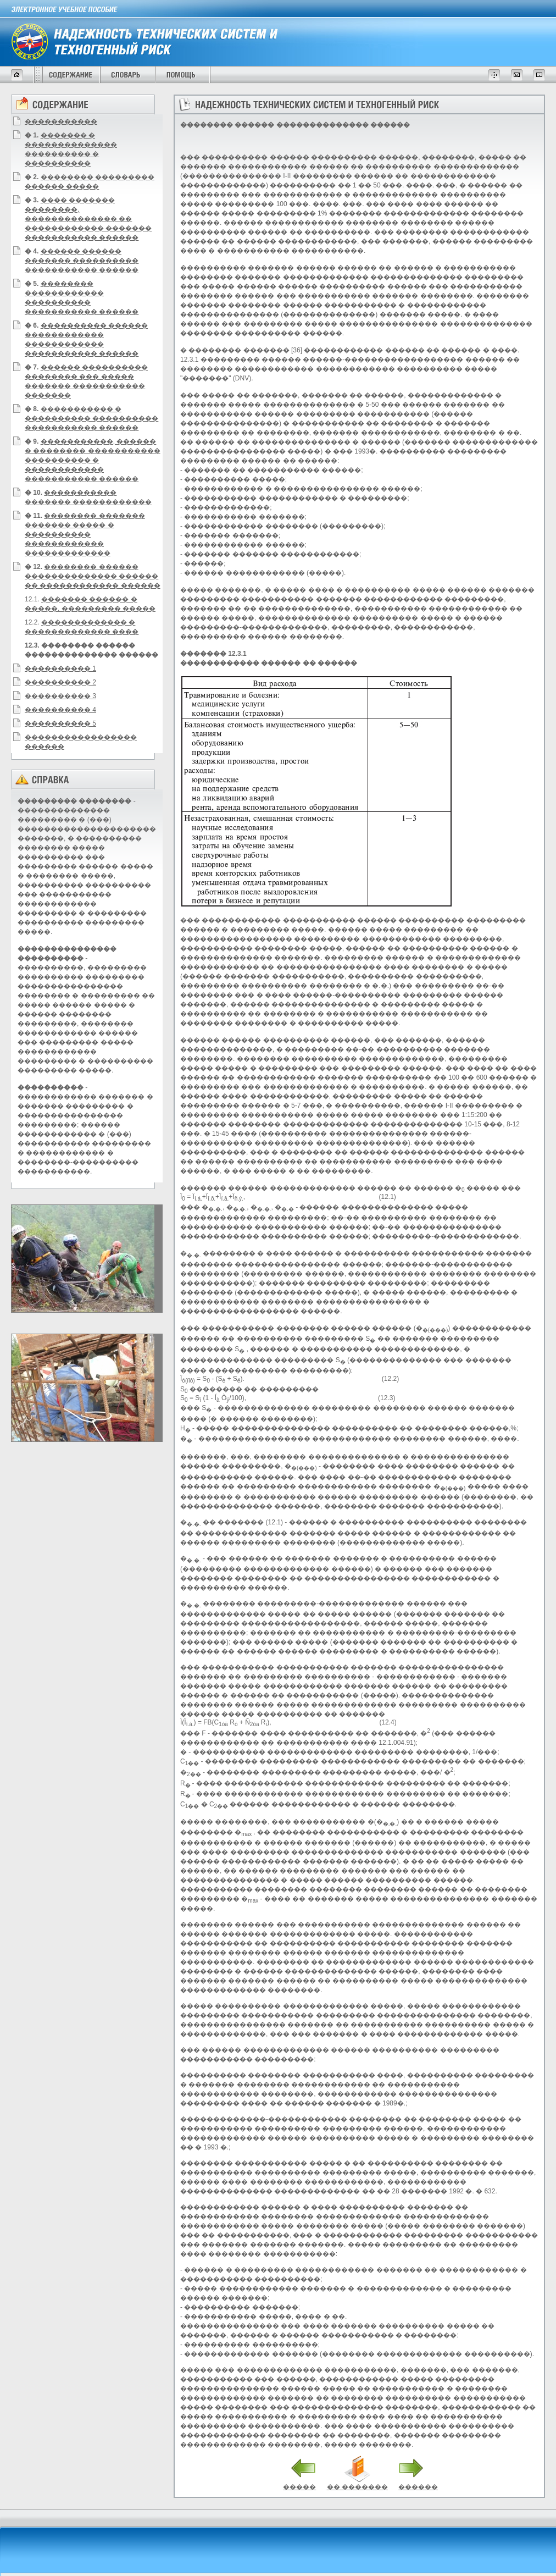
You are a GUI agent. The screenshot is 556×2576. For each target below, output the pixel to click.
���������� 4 (60, 710)
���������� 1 (60, 668)
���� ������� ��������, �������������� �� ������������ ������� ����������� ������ (88, 218)
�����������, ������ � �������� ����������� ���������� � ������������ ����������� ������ (92, 460)
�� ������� (357, 2487)
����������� (61, 121)
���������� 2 (60, 682)
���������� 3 (60, 696)
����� (299, 2487)
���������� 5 (60, 723)
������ (418, 2487)
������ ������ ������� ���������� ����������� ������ (81, 260)
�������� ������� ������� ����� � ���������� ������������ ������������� (85, 534)
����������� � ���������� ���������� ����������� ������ (91, 418)
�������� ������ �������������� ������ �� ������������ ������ (92, 576)
